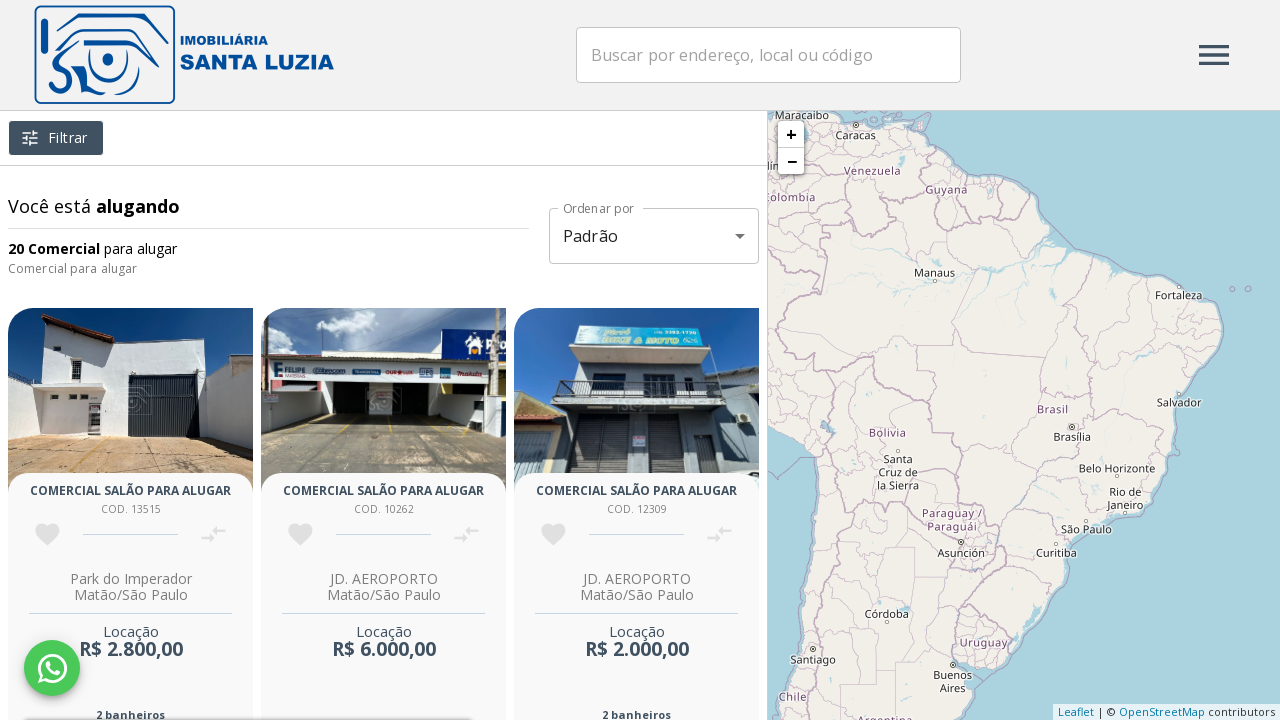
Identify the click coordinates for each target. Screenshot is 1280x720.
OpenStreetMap (1162, 711)
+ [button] (791, 134)
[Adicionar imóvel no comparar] (213, 534)
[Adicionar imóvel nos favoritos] (47, 534)
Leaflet (1076, 711)
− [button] (792, 161)
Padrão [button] (590, 236)
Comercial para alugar (72, 268)
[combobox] (768, 55)
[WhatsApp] (52, 668)
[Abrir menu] (1214, 55)
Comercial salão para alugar (130, 490)
